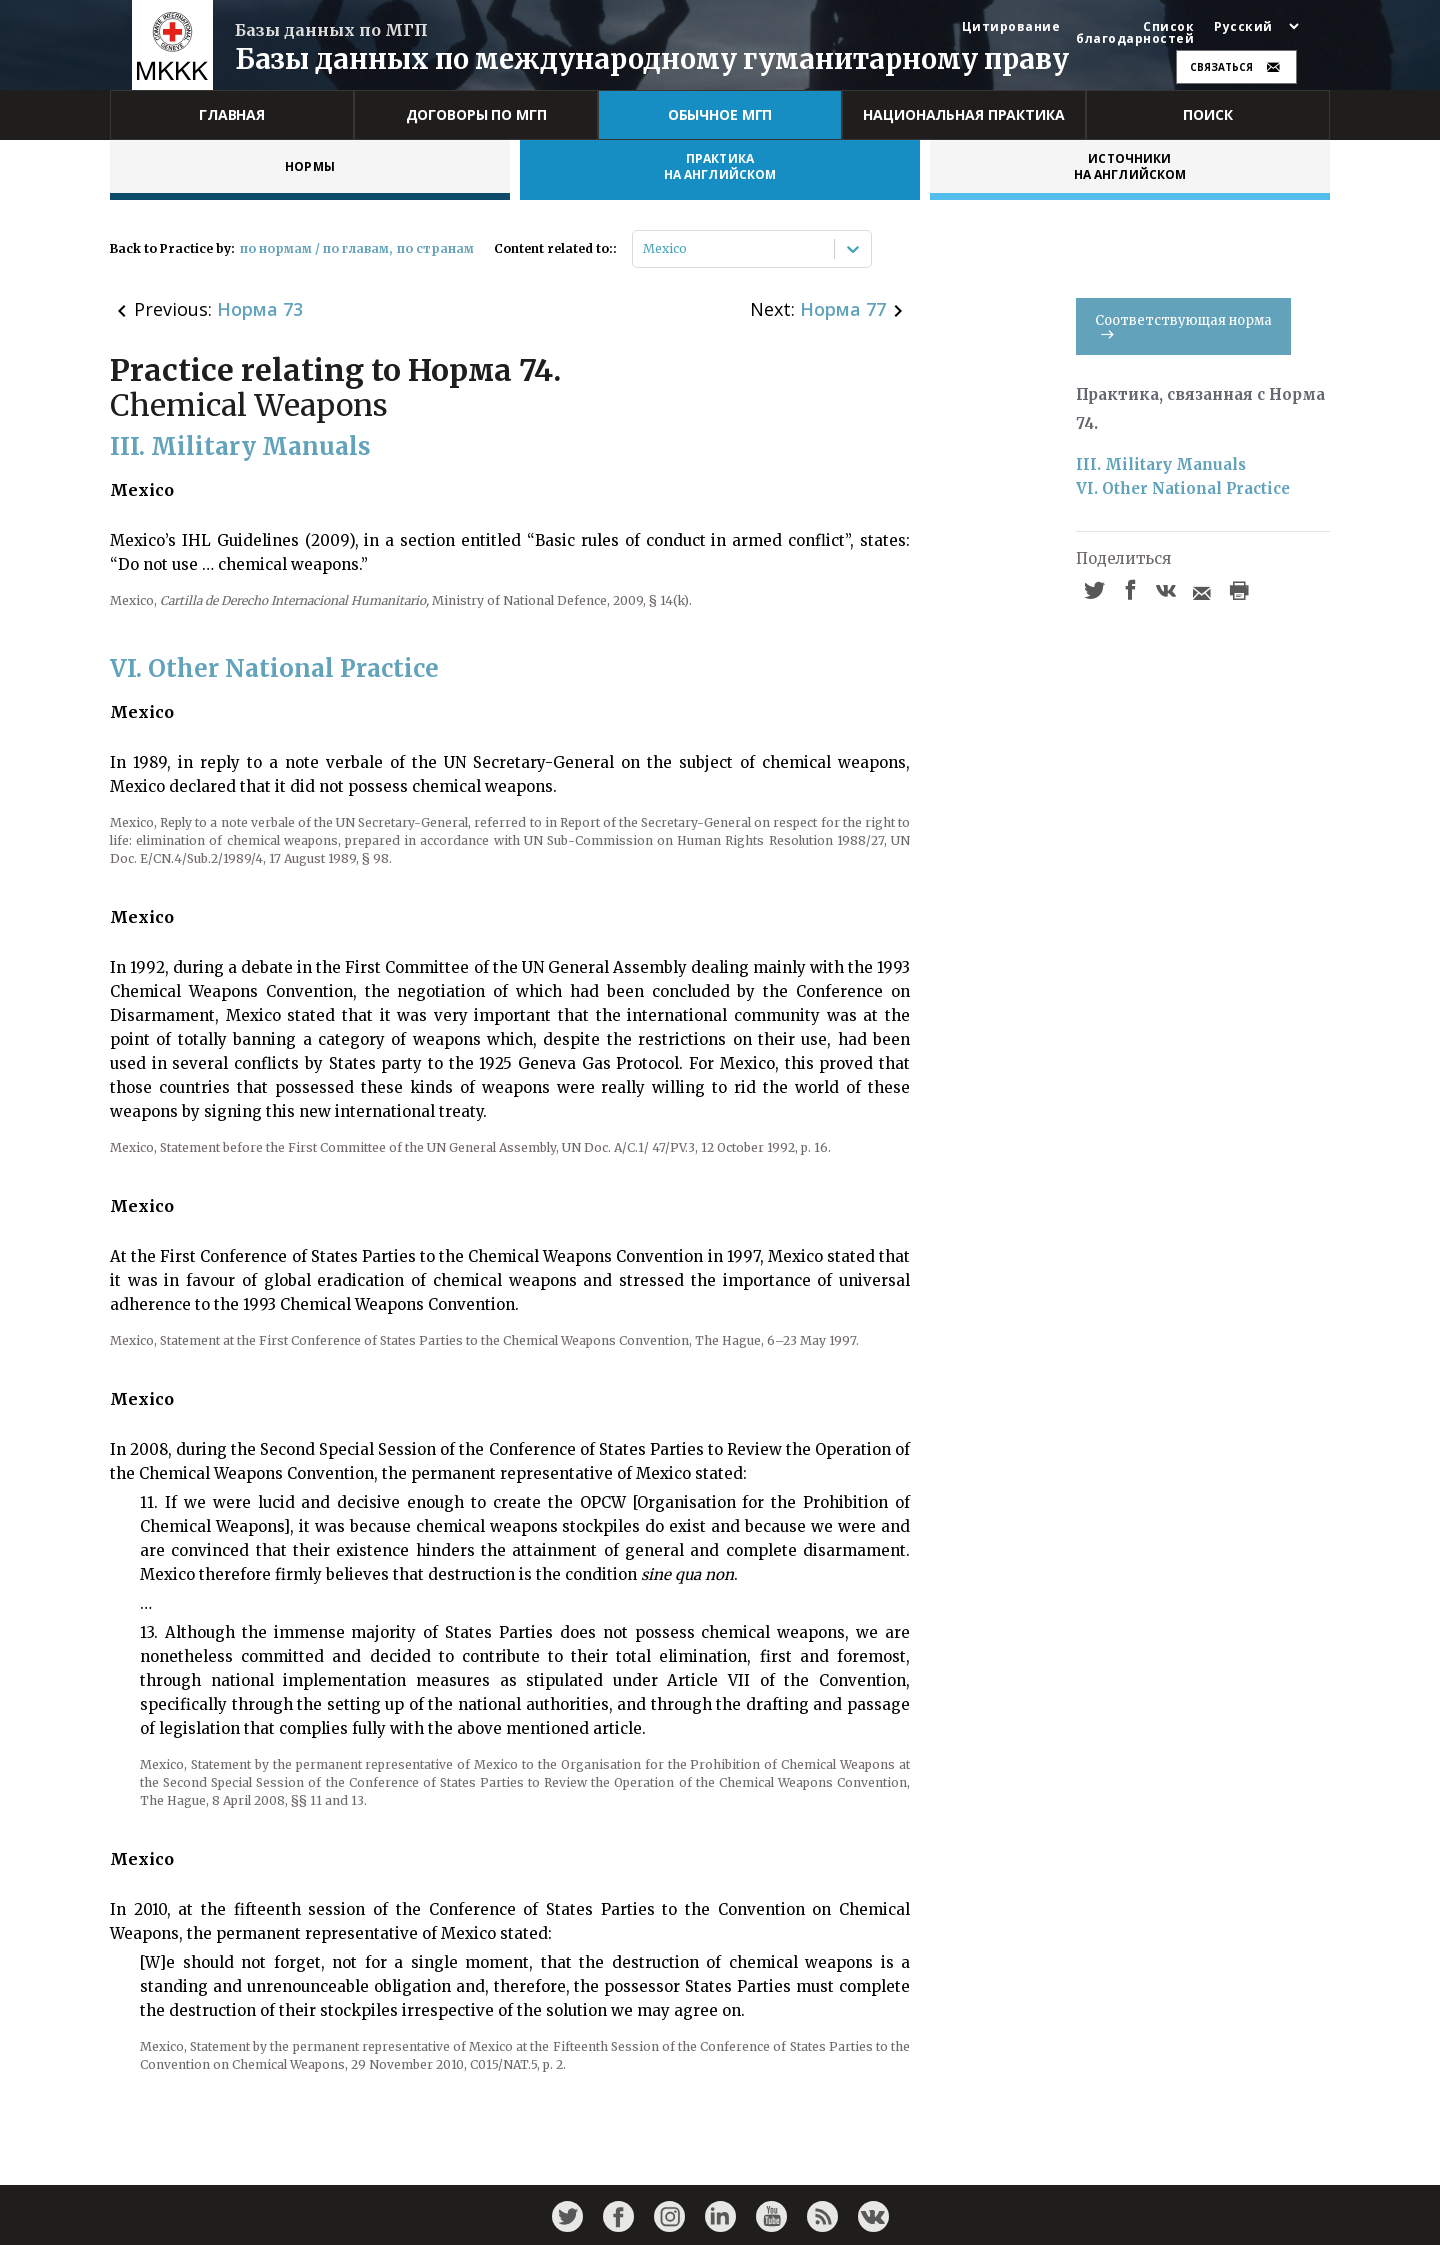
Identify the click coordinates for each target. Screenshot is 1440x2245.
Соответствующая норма (1183, 325)
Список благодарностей (1135, 33)
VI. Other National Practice (1183, 488)
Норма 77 (843, 309)
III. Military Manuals (1161, 464)
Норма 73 (260, 309)
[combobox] (644, 249)
